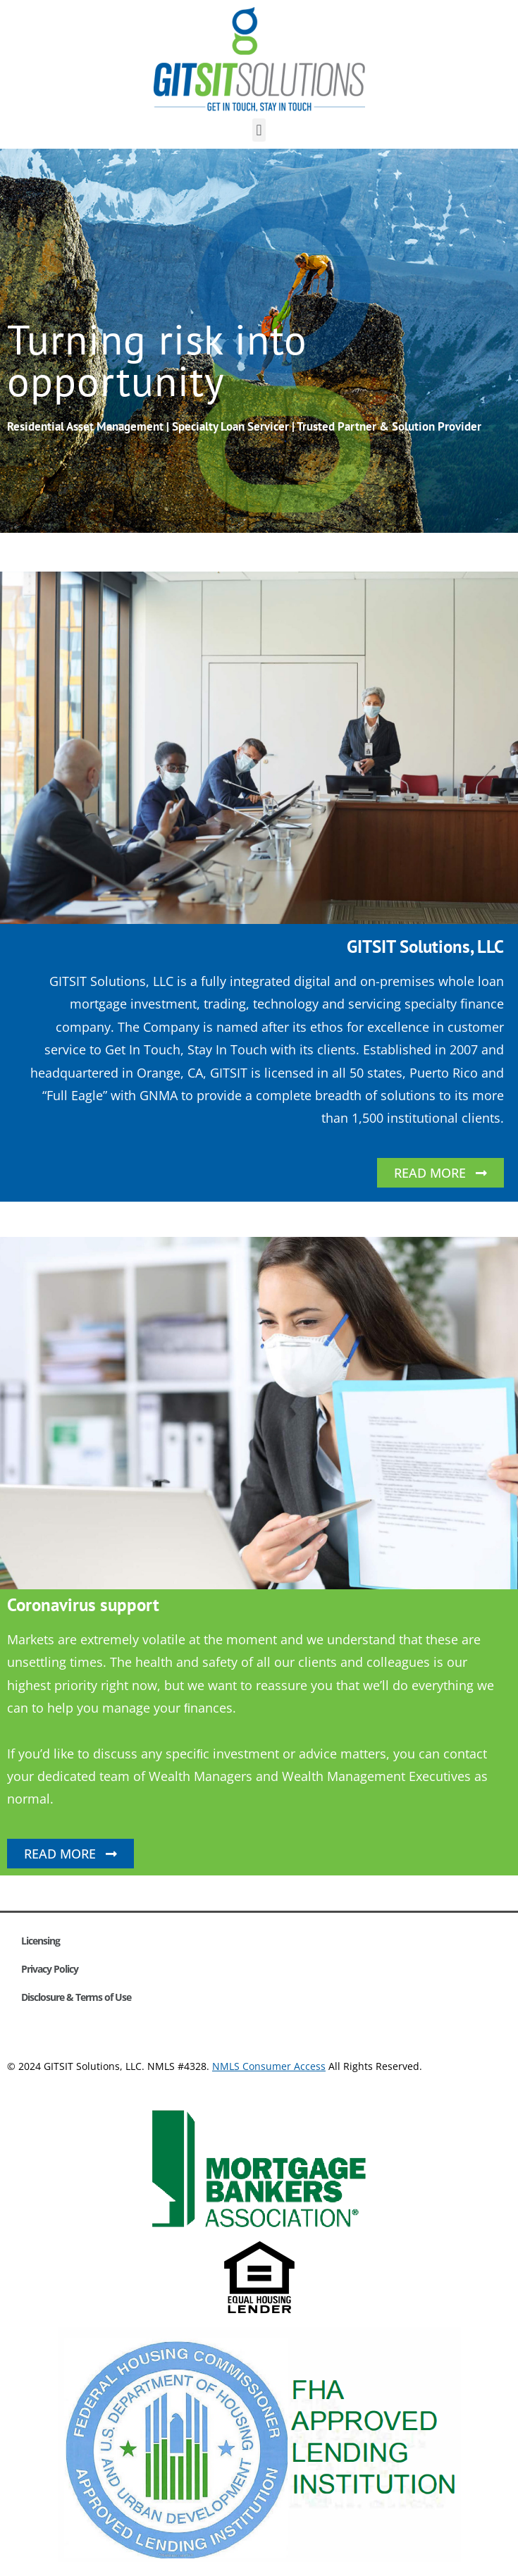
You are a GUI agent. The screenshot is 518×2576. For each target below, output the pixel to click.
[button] (259, 130)
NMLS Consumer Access (269, 2066)
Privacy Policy (49, 1969)
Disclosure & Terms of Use (76, 1997)
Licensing (40, 1940)
